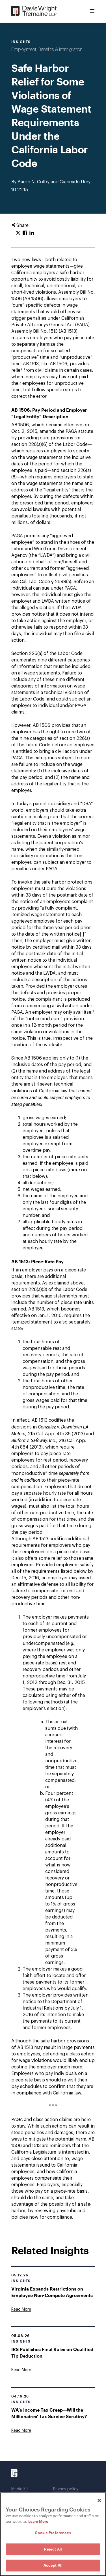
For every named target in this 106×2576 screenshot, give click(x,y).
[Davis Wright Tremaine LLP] (34, 11)
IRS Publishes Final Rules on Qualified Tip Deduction (52, 2352)
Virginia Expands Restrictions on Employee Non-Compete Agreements (52, 2292)
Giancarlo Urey (75, 182)
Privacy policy (65, 2489)
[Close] (99, 2500)
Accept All (53, 2565)
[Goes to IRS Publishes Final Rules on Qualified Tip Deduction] (21, 2370)
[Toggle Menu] (92, 11)
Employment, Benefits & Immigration (47, 49)
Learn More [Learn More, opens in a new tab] (38, 2521)
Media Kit (19, 2489)
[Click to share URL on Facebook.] (25, 233)
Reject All (53, 2549)
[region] (53, 2534)
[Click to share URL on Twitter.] (18, 233)
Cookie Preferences (53, 2532)
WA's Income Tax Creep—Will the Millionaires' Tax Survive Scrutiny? (49, 2413)
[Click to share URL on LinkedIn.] (31, 233)
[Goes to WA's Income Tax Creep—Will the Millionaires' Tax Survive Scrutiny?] (21, 2430)
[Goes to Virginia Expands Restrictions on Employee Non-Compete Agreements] (21, 2309)
